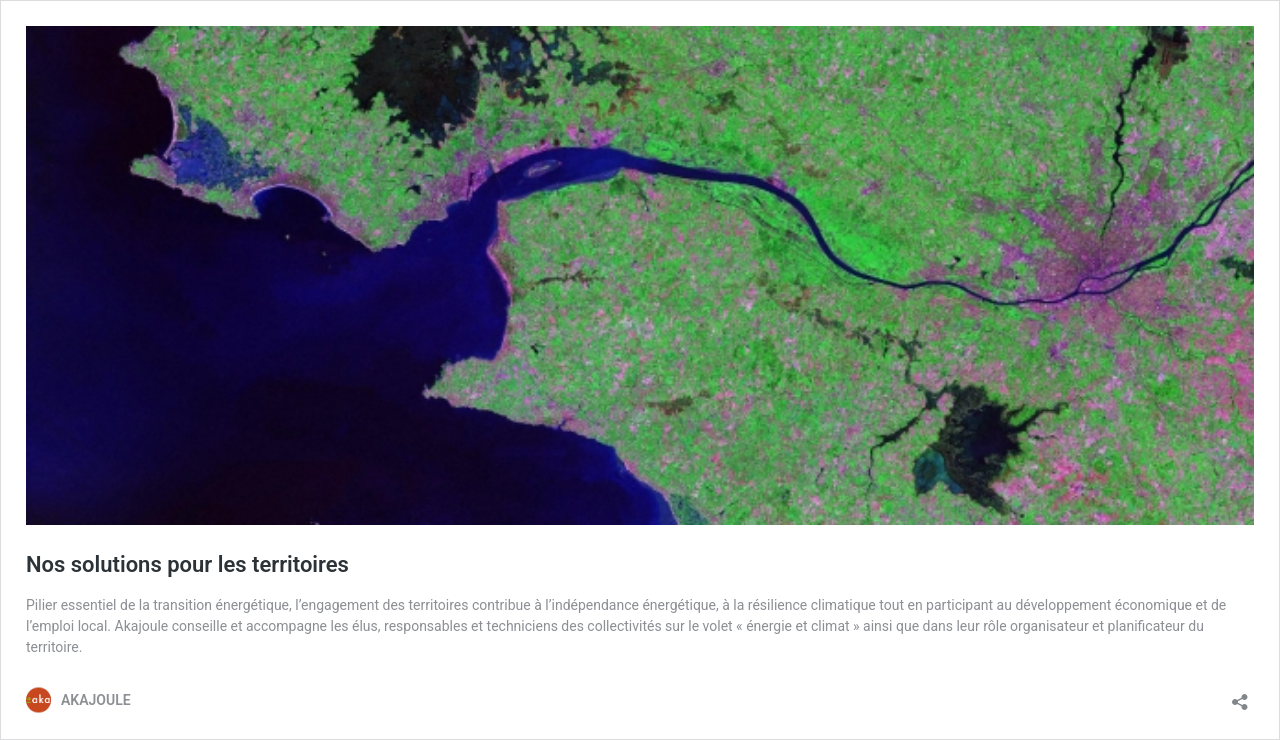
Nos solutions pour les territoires (187, 564)
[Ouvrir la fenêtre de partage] (1240, 695)
